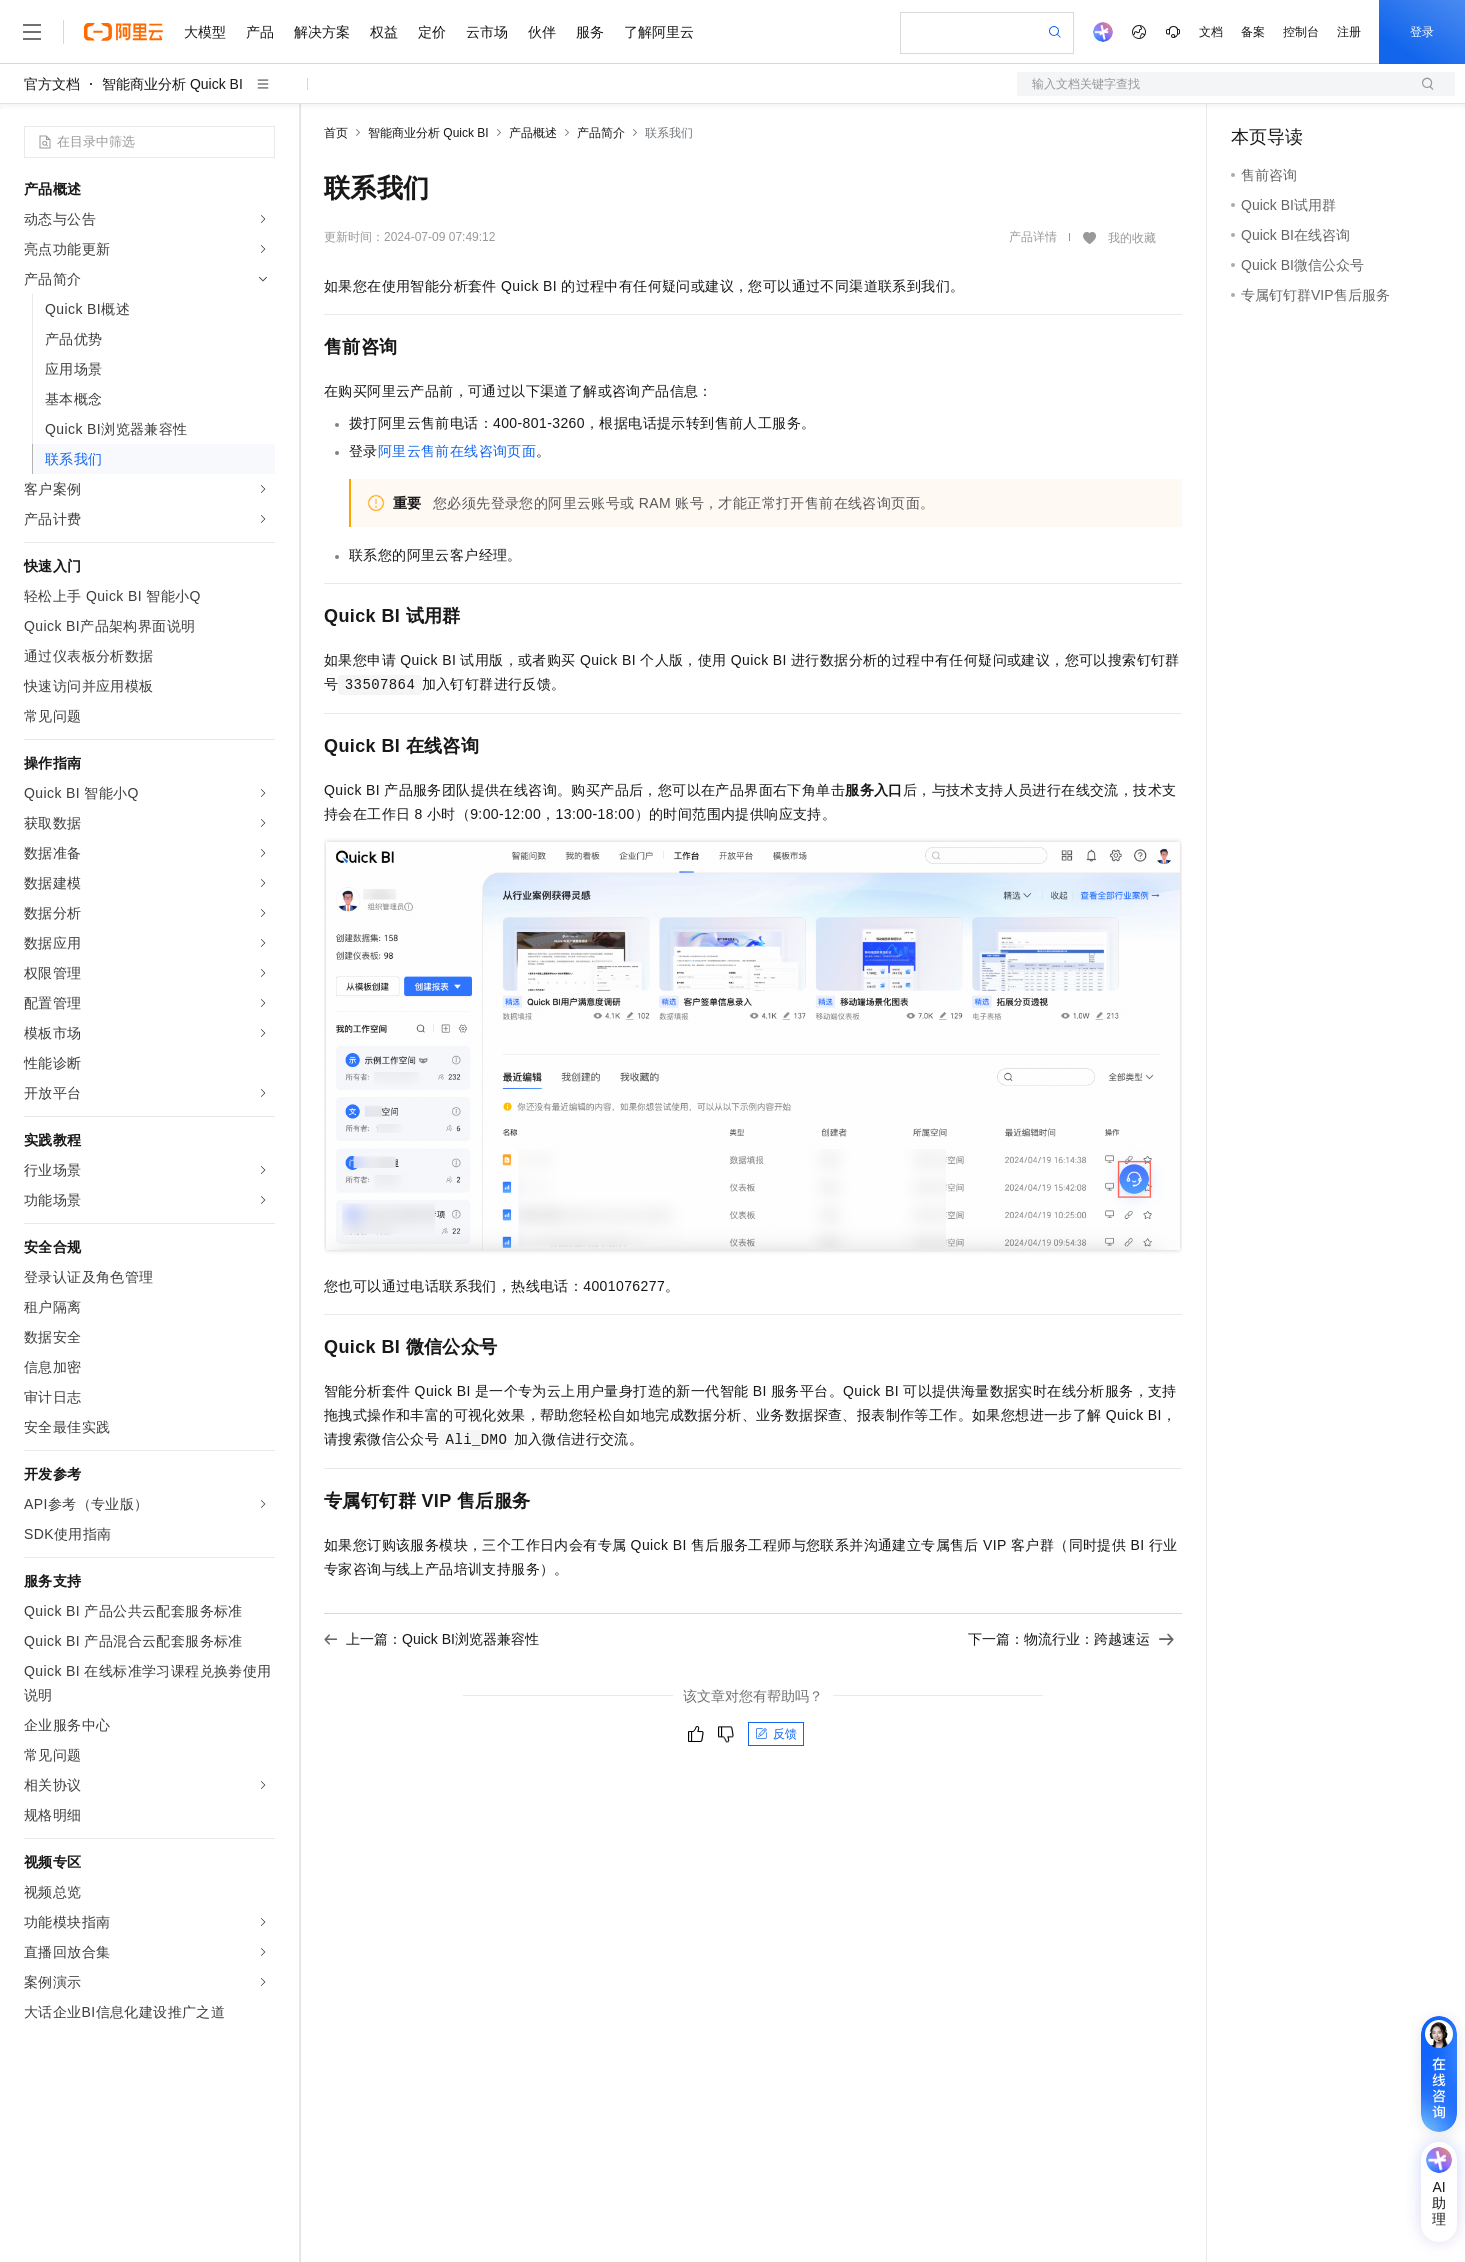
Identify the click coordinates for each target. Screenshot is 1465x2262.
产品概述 (533, 133)
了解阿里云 (659, 32)
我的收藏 (1132, 238)
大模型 (205, 32)
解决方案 (322, 32)
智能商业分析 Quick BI (172, 84)
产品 (260, 32)
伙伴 (542, 32)
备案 (1253, 32)
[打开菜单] (32, 32)
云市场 (487, 32)
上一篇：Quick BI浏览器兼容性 (431, 1639)
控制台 (1301, 32)
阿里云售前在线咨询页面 (457, 451)
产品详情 (1033, 237)
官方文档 (52, 84)
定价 (432, 32)
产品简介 (601, 133)
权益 (384, 32)
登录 (1422, 32)
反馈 (776, 1734)
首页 (336, 133)
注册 (1349, 32)
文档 (1211, 32)
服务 (590, 32)
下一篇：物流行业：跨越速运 (1071, 1639)
